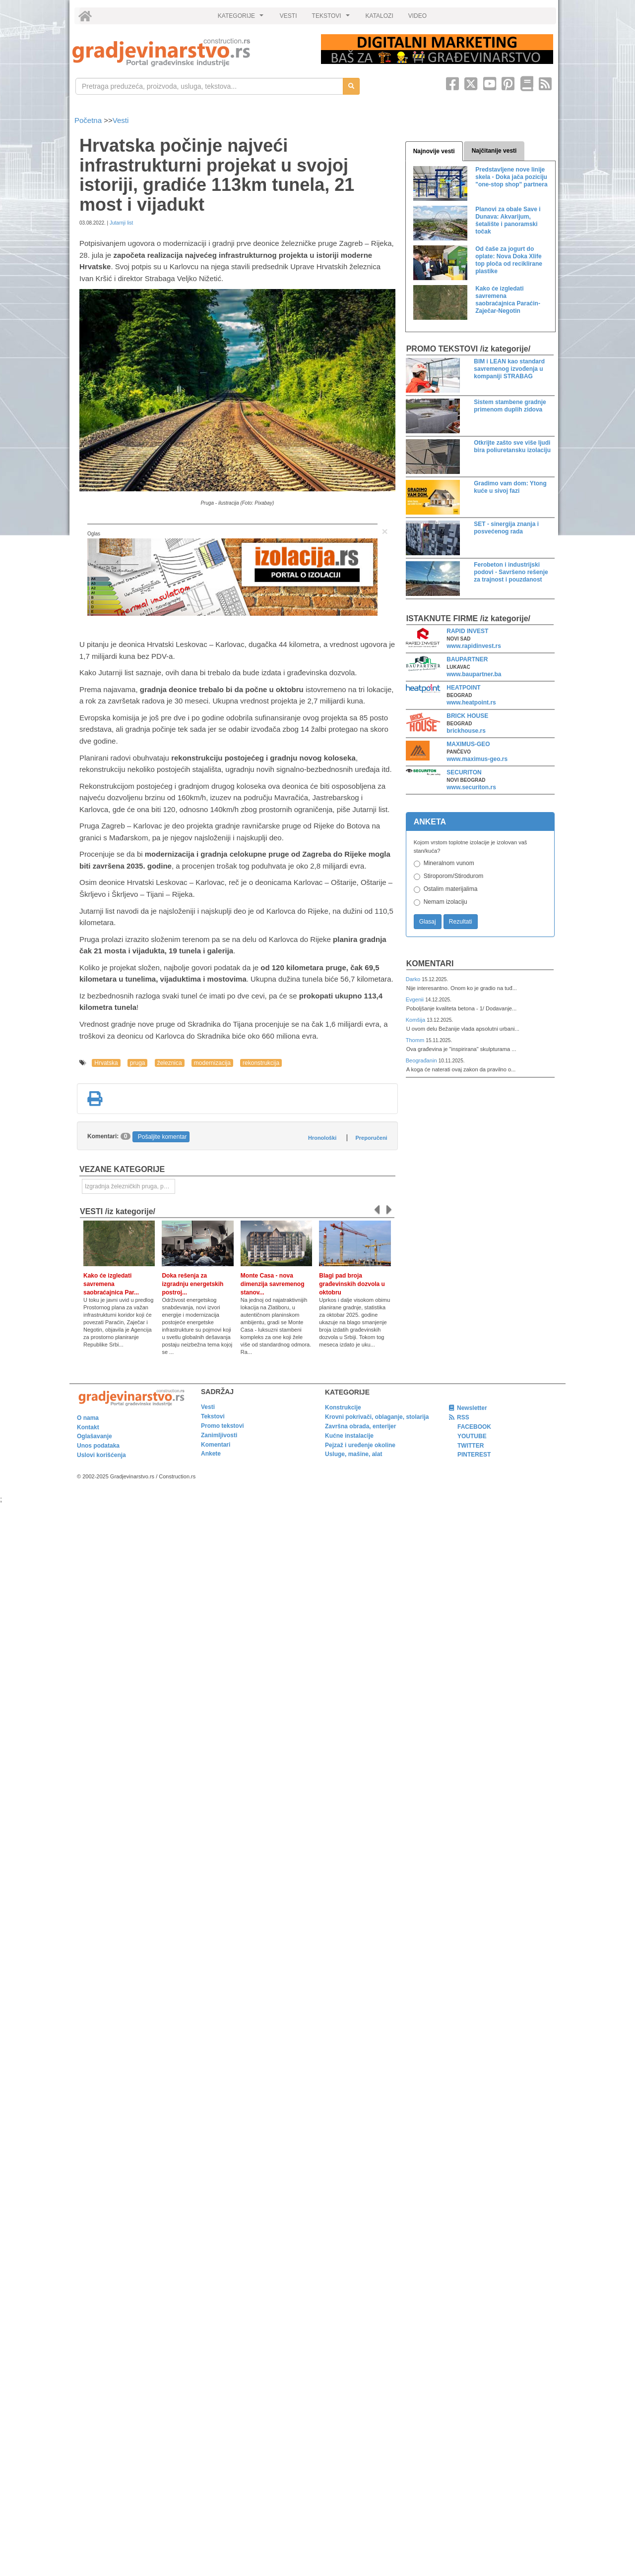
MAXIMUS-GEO (468, 744)
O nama (88, 1417)
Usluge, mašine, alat (353, 1454)
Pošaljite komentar (162, 1136)
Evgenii (415, 999)
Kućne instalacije (349, 1435)
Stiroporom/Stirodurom (454, 876)
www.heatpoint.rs (471, 702)
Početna (89, 120)
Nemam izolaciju (445, 901)
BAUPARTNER (467, 659)
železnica (169, 1062)
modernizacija (212, 1062)
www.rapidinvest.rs (473, 646)
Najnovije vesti (434, 151)
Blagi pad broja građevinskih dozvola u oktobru (352, 1284)
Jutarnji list (121, 223)
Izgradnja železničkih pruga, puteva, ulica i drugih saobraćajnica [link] (130, 1186)
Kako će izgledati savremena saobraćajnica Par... (111, 1284)
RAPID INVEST (467, 631)
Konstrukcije (343, 1407)
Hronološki (322, 1138)
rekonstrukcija (261, 1062)
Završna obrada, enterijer (360, 1426)
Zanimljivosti (219, 1435)
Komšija (416, 1020)
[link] (189, 52)
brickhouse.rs (466, 730)
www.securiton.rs (471, 787)
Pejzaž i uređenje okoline (360, 1445)
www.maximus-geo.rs (477, 759)
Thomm (416, 1040)
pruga (137, 1062)
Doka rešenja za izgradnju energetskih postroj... (192, 1284)
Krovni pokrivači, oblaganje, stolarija (377, 1416)
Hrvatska (106, 1062)
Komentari (430, 963)
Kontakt (88, 1427)
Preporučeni (371, 1138)
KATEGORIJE (242, 18)
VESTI (288, 15)
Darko (414, 979)
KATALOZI (379, 15)
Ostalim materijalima (451, 888)
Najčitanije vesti (494, 150)
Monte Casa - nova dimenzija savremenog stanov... (273, 1284)
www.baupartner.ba (473, 674)
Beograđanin (422, 1060)
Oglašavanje (94, 1436)
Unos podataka (98, 1445)
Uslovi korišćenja (101, 1455)
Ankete (211, 1453)
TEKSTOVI (332, 18)
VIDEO (417, 15)
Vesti (121, 120)
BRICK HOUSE (467, 715)
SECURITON (463, 772)
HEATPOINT (463, 687)
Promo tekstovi (222, 1425)
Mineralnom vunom (449, 863)
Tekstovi (213, 1416)
